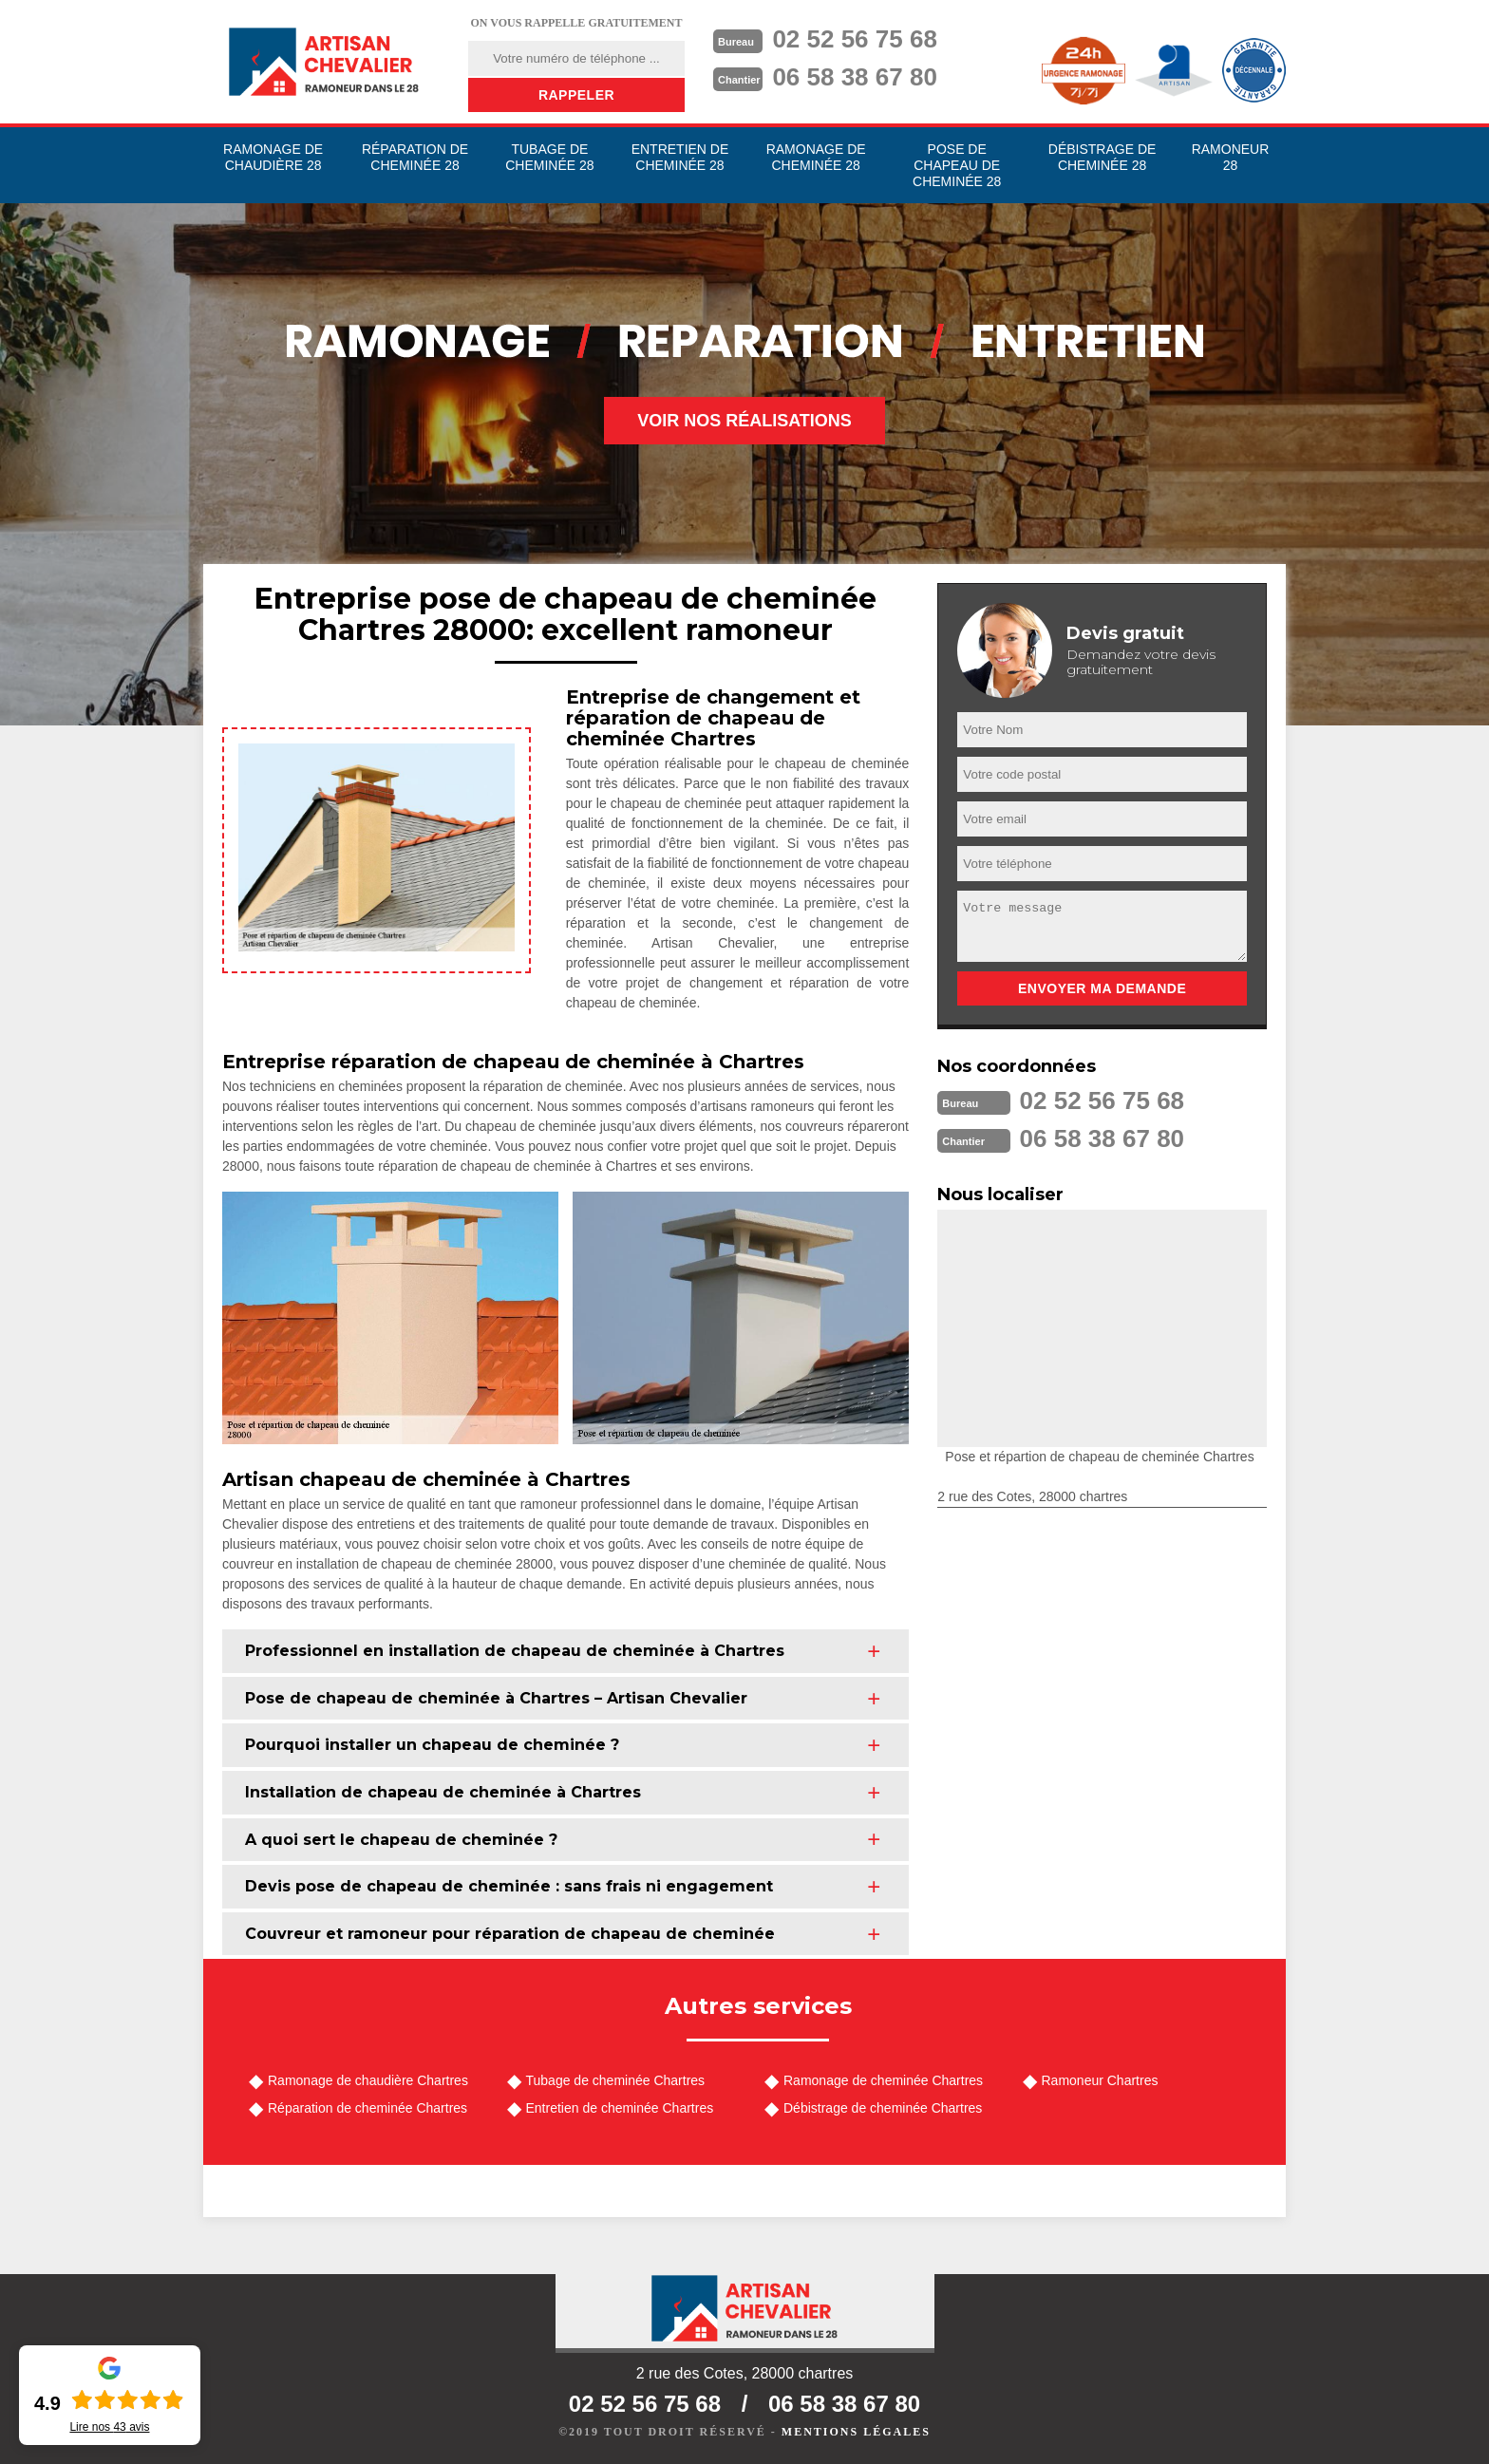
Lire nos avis (109, 2427)
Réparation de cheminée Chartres (367, 2108)
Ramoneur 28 (1231, 157)
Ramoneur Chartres (1100, 2080)
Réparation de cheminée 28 (415, 157)
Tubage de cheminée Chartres (616, 2080)
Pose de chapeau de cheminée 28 (957, 165)
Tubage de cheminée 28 (549, 157)
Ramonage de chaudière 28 (273, 157)
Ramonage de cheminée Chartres (883, 2080)
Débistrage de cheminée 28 (1102, 157)
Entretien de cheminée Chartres (620, 2108)
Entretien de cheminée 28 (680, 157)
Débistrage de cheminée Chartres (882, 2108)
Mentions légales (856, 2431)
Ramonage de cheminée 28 (816, 157)
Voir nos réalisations (744, 420)
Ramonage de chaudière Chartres (368, 2080)
